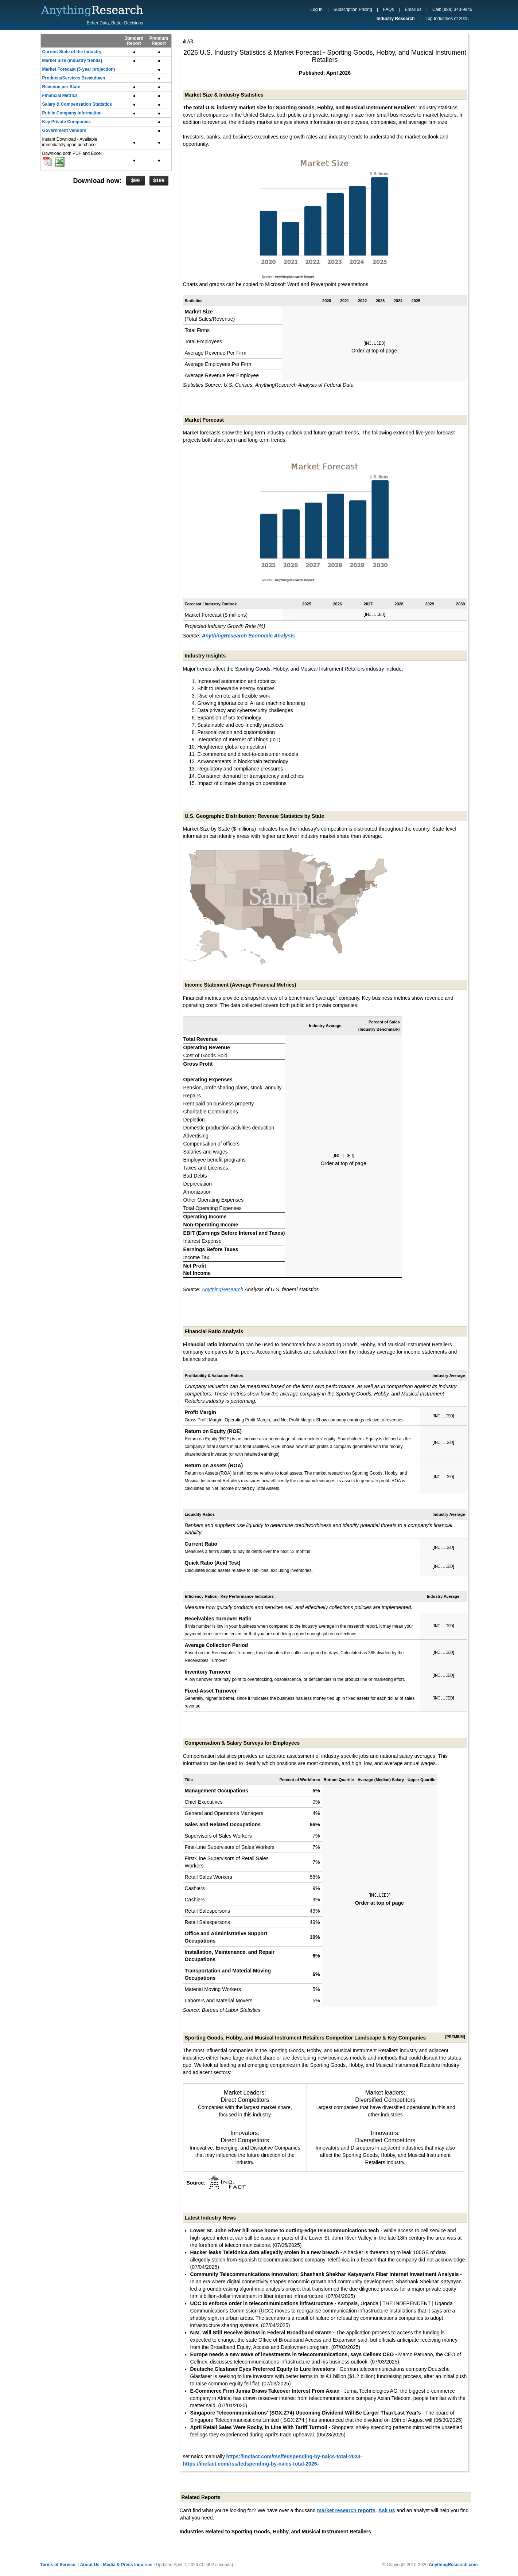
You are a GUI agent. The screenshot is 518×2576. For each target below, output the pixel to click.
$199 (158, 180)
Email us (413, 9)
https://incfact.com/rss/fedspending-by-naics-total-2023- (294, 2456)
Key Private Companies (66, 121)
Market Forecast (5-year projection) (78, 69)
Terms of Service (57, 2564)
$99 (135, 180)
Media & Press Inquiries (127, 2564)
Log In (316, 9)
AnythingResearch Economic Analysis (248, 636)
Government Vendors (64, 130)
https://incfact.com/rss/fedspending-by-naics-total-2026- (251, 2464)
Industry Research (396, 18)
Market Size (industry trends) (72, 60)
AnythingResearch (222, 1289)
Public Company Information (72, 113)
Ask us (386, 2510)
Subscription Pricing (353, 9)
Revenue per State (61, 86)
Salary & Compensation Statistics (77, 104)
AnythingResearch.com (453, 2564)
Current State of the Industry (72, 51)
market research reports (346, 2510)
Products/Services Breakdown (73, 78)
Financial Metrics (60, 95)
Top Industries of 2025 (446, 18)
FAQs (388, 9)
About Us (89, 2564)
